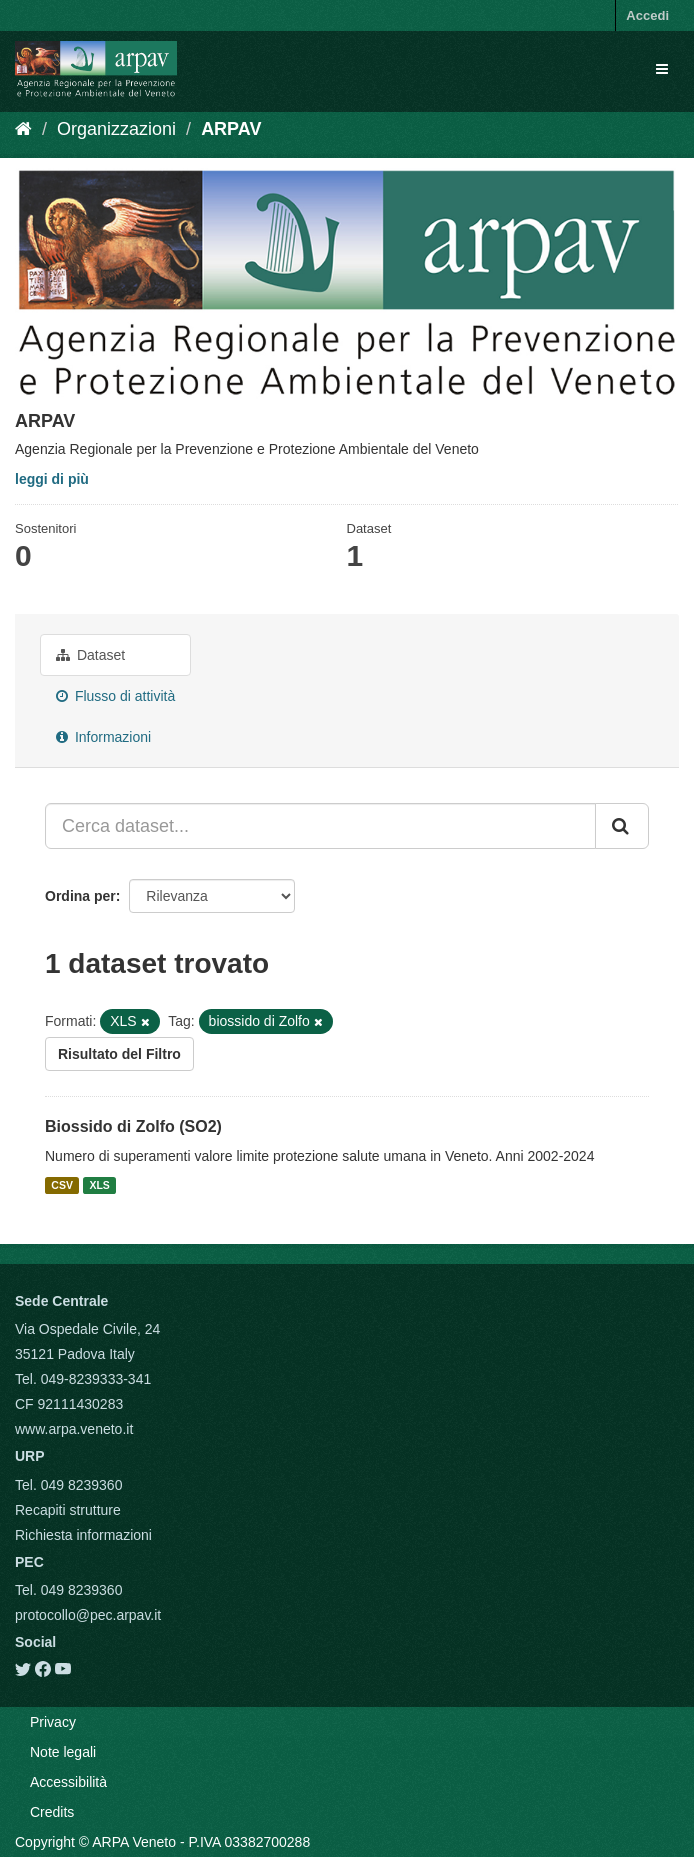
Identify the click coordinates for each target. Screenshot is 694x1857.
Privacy (53, 1722)
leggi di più (52, 479)
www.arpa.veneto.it (74, 1429)
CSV (62, 1185)
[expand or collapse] (662, 69)
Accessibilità (68, 1782)
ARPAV (231, 129)
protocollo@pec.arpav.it (88, 1615)
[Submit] (622, 826)
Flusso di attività (115, 696)
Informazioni (103, 737)
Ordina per (80, 896)
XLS (99, 1185)
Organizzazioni (116, 129)
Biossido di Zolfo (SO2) (133, 1126)
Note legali (63, 1752)
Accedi (647, 15)
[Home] (23, 129)
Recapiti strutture (68, 1510)
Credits (52, 1812)
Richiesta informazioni (83, 1535)
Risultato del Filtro (119, 1054)
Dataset (90, 655)
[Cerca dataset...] (320, 826)
